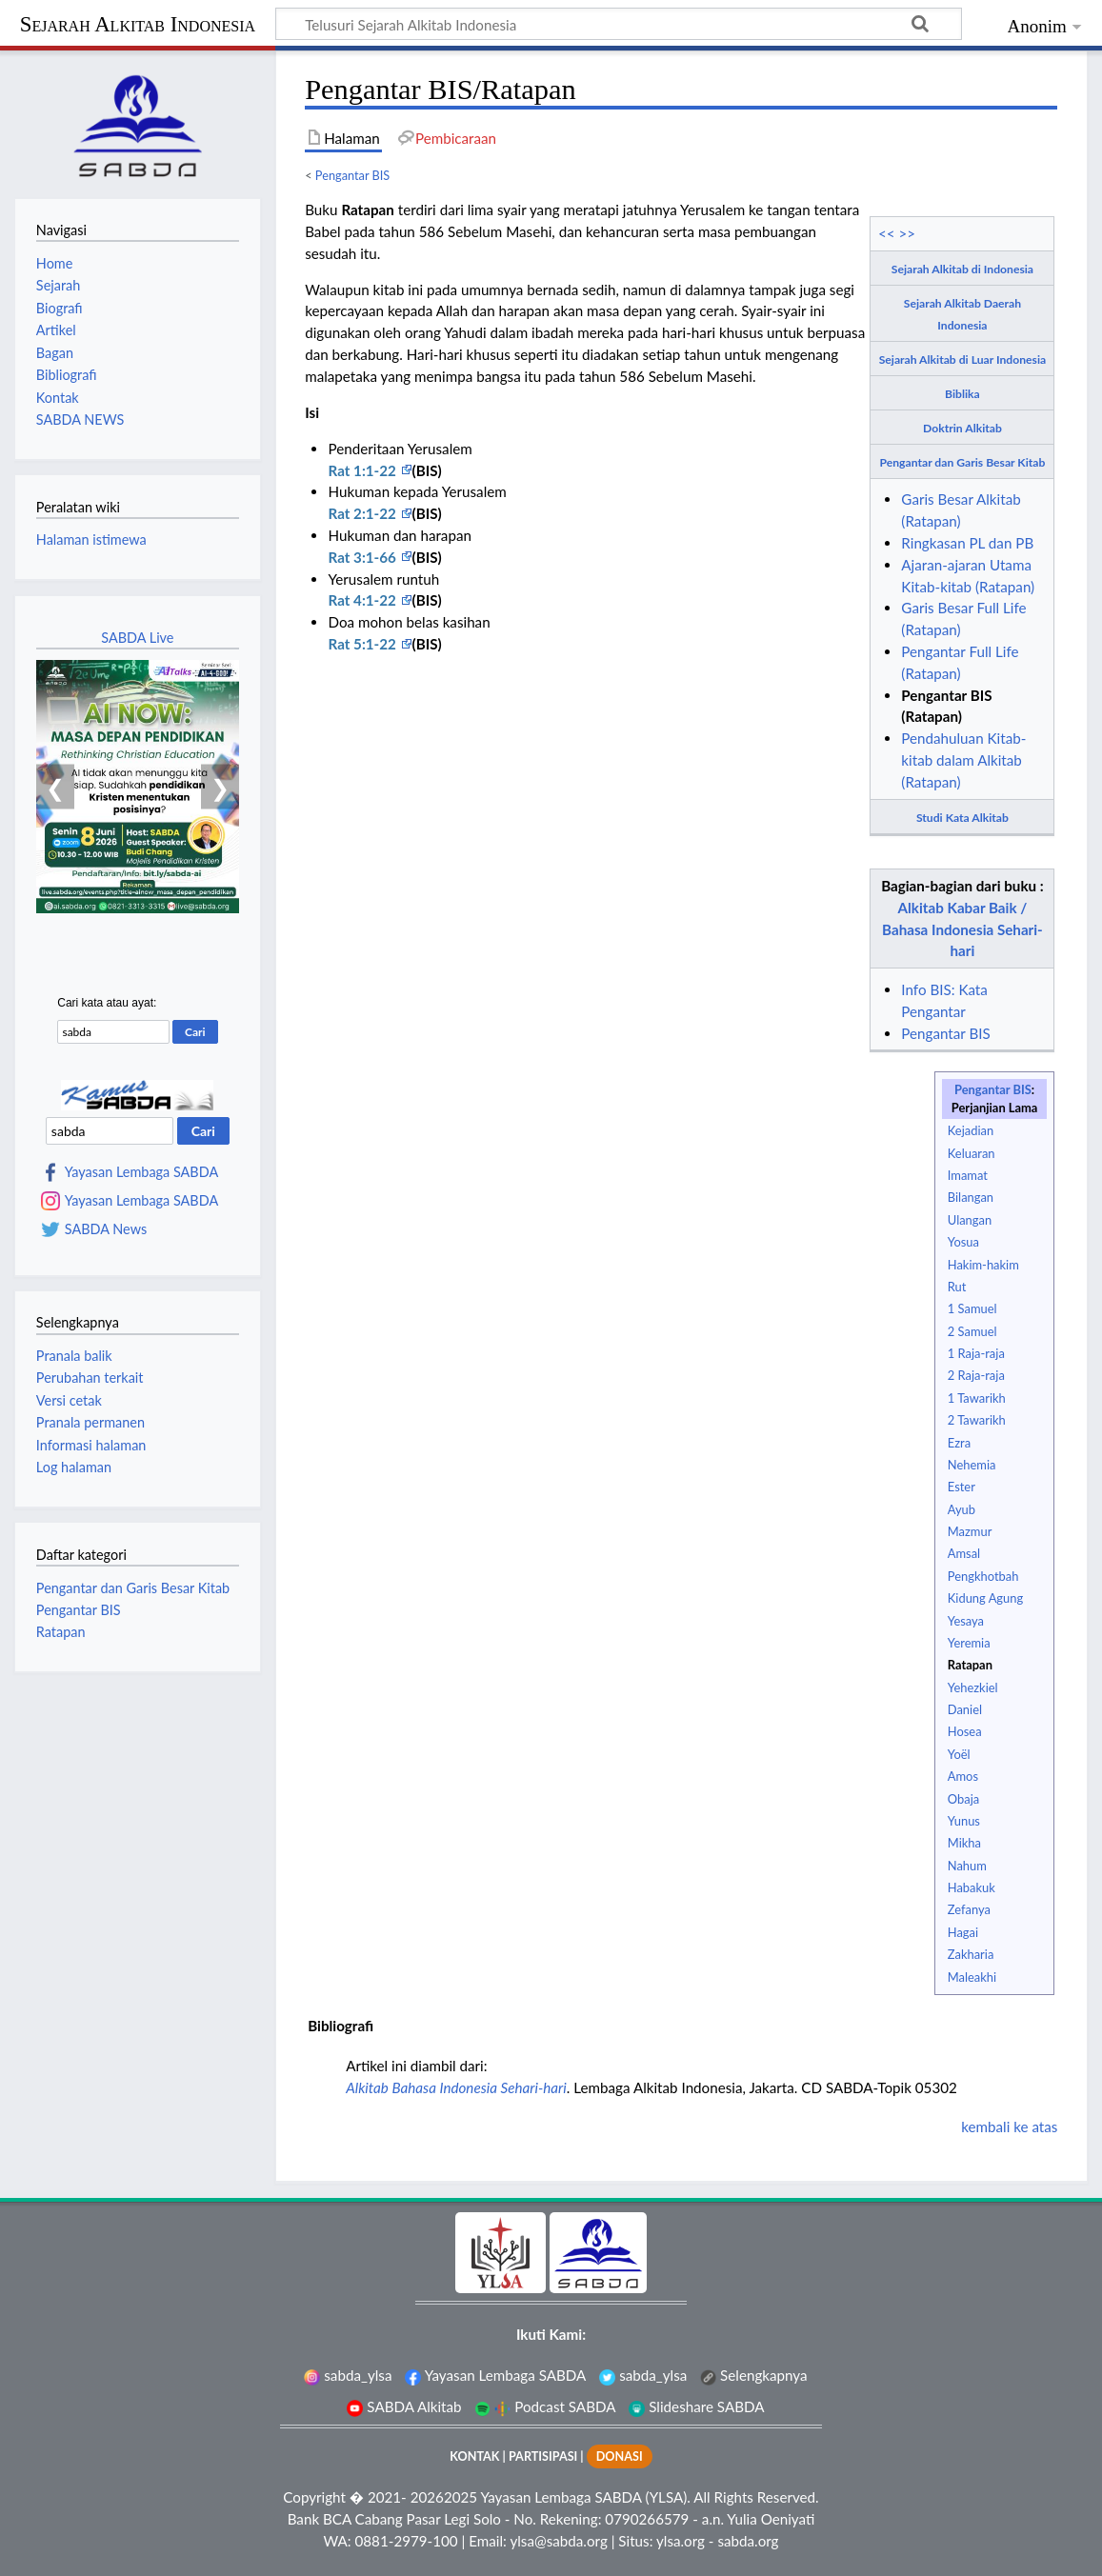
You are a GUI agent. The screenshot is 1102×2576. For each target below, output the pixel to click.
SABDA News (106, 1229)
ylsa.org (680, 2540)
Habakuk (971, 1887)
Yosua (963, 1241)
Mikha (964, 1842)
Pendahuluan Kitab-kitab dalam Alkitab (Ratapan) (963, 759)
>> (907, 233)
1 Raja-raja (976, 1353)
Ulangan (970, 1220)
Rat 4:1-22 (363, 600)
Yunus (964, 1820)
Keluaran (971, 1153)
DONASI (619, 2456)
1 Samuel (972, 1308)
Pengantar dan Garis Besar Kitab (963, 462)
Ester (961, 1486)
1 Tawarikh (977, 1398)
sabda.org (747, 2540)
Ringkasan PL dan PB (967, 542)
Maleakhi (972, 1977)
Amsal (964, 1553)
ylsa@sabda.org (558, 2540)
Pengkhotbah (983, 1576)
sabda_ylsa (347, 2375)
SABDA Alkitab (404, 2406)
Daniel (965, 1709)
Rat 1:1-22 (363, 470)
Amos (963, 1776)
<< (886, 233)
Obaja (963, 1799)
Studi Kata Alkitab (962, 817)
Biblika (962, 394)
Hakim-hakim (983, 1264)
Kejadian (970, 1130)
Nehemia (972, 1464)
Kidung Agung (985, 1598)
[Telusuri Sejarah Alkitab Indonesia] (618, 24)
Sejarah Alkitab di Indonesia (962, 269)
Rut (957, 1286)
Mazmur (970, 1531)
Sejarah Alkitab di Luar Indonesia (962, 359)
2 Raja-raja (976, 1375)
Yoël (959, 1754)
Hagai (963, 1932)
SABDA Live (137, 637)
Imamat (968, 1175)
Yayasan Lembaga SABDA (141, 1172)
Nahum (967, 1865)
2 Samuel (972, 1331)
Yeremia (969, 1642)
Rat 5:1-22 (363, 643)
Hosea (965, 1731)
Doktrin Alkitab (962, 428)
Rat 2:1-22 (363, 513)
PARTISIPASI (543, 2456)
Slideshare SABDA (696, 2406)
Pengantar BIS (352, 175)
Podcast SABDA (544, 2406)
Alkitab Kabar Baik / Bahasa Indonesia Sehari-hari (962, 929)
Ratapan (970, 1664)
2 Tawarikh (977, 1420)
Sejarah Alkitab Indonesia (137, 24)
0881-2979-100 (406, 2540)
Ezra (959, 1442)
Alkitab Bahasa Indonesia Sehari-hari (456, 2087)
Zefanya (969, 1909)
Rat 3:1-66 (363, 557)
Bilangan (970, 1197)
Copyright (314, 2497)
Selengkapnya (753, 2375)
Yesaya (966, 1620)
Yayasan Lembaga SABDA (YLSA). (585, 2497)
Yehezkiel (973, 1687)
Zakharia (971, 1954)
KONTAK (474, 2456)
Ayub (961, 1509)
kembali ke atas (1009, 2126)
